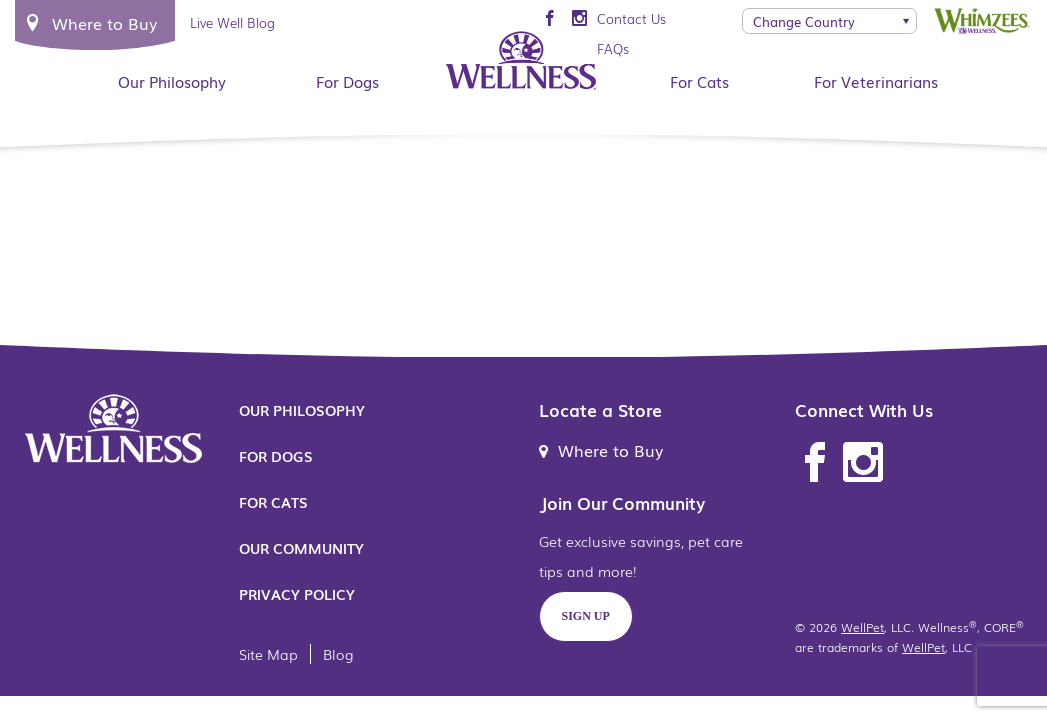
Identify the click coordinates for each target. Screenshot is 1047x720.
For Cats (699, 81)
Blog (338, 654)
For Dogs (347, 81)
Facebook (815, 463)
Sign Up (586, 616)
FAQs (613, 48)
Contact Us (631, 18)
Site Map (268, 654)
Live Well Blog (232, 22)
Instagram (863, 463)
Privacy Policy (297, 594)
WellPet (862, 627)
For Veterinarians (876, 81)
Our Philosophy (172, 81)
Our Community (301, 548)
